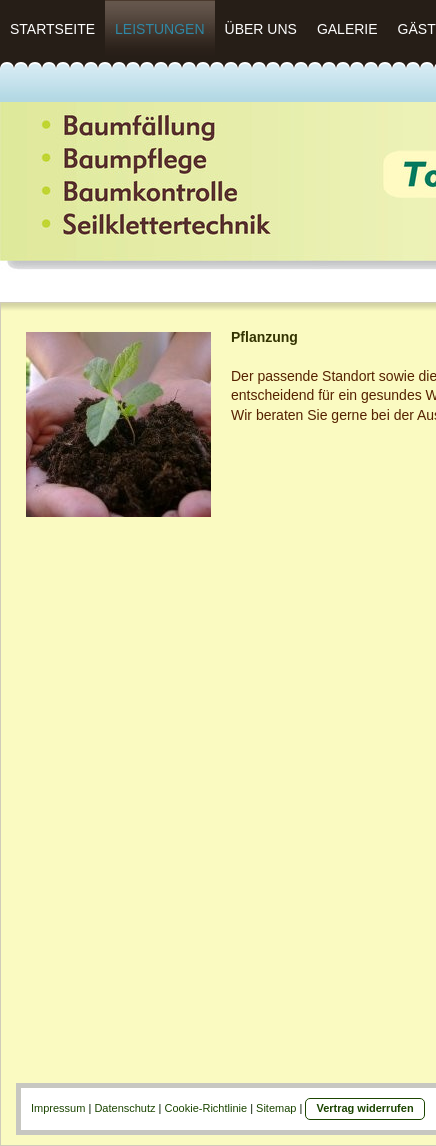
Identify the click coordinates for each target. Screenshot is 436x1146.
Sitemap (276, 1108)
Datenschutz (124, 1108)
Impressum (58, 1108)
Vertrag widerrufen (364, 1108)
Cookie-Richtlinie (206, 1108)
